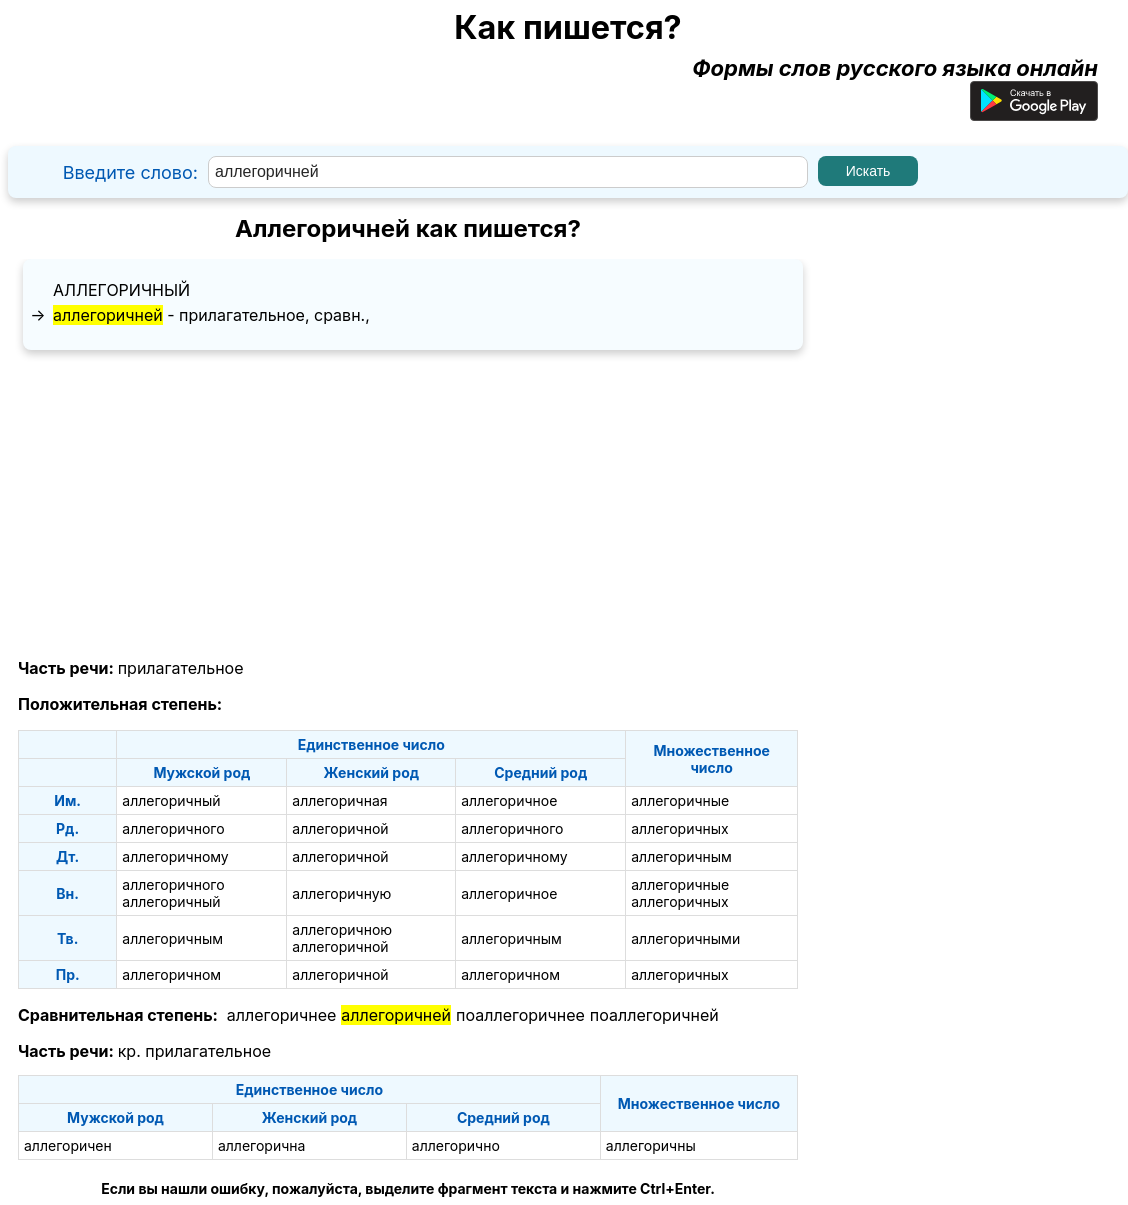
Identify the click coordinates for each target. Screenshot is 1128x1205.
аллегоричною (342, 929)
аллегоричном (171, 974)
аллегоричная (339, 800)
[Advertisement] (408, 505)
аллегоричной (340, 828)
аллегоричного (173, 828)
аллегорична (261, 1145)
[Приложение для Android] (1034, 113)
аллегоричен (68, 1145)
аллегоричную (341, 893)
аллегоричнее (282, 1015)
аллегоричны (651, 1145)
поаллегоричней (654, 1015)
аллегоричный (121, 290)
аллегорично (456, 1145)
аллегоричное (509, 800)
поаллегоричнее (520, 1015)
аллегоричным (681, 856)
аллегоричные (680, 800)
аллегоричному (175, 856)
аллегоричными (685, 938)
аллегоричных (680, 828)
